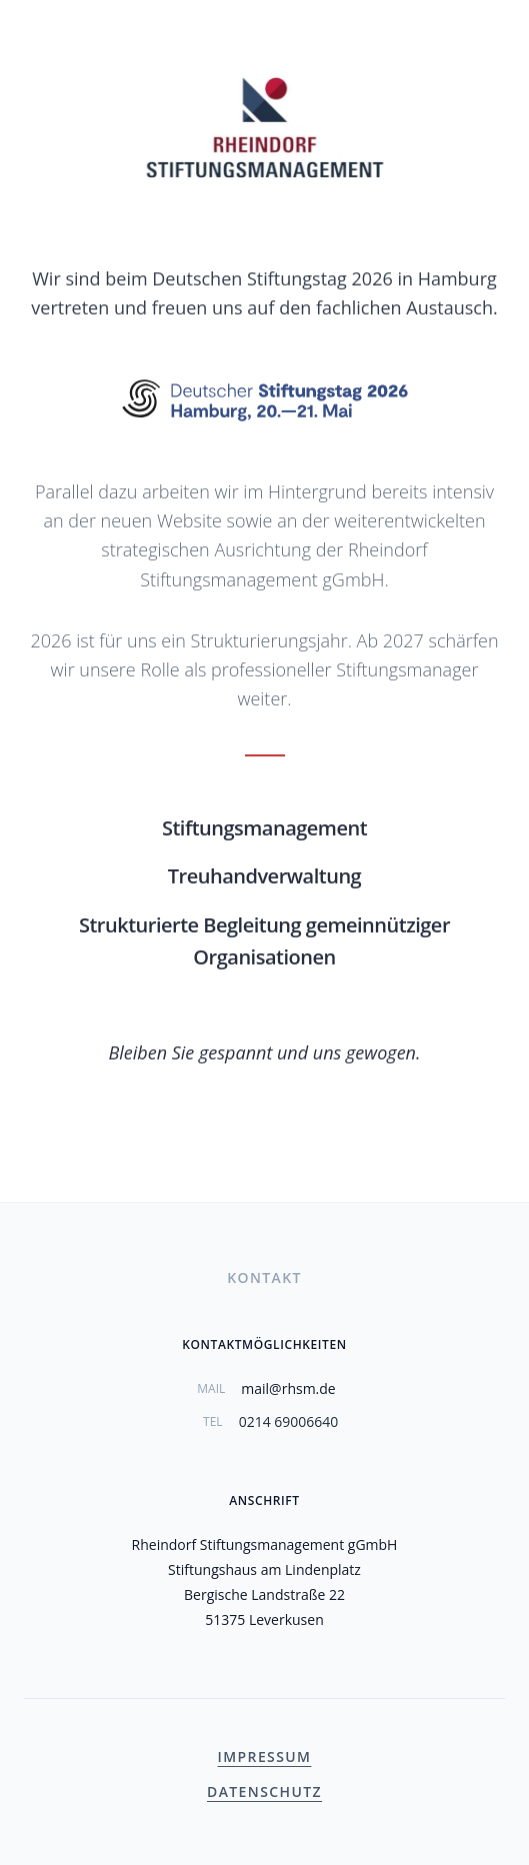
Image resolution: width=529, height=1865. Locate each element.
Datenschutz (264, 1791)
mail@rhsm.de (288, 1388)
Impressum (265, 1756)
